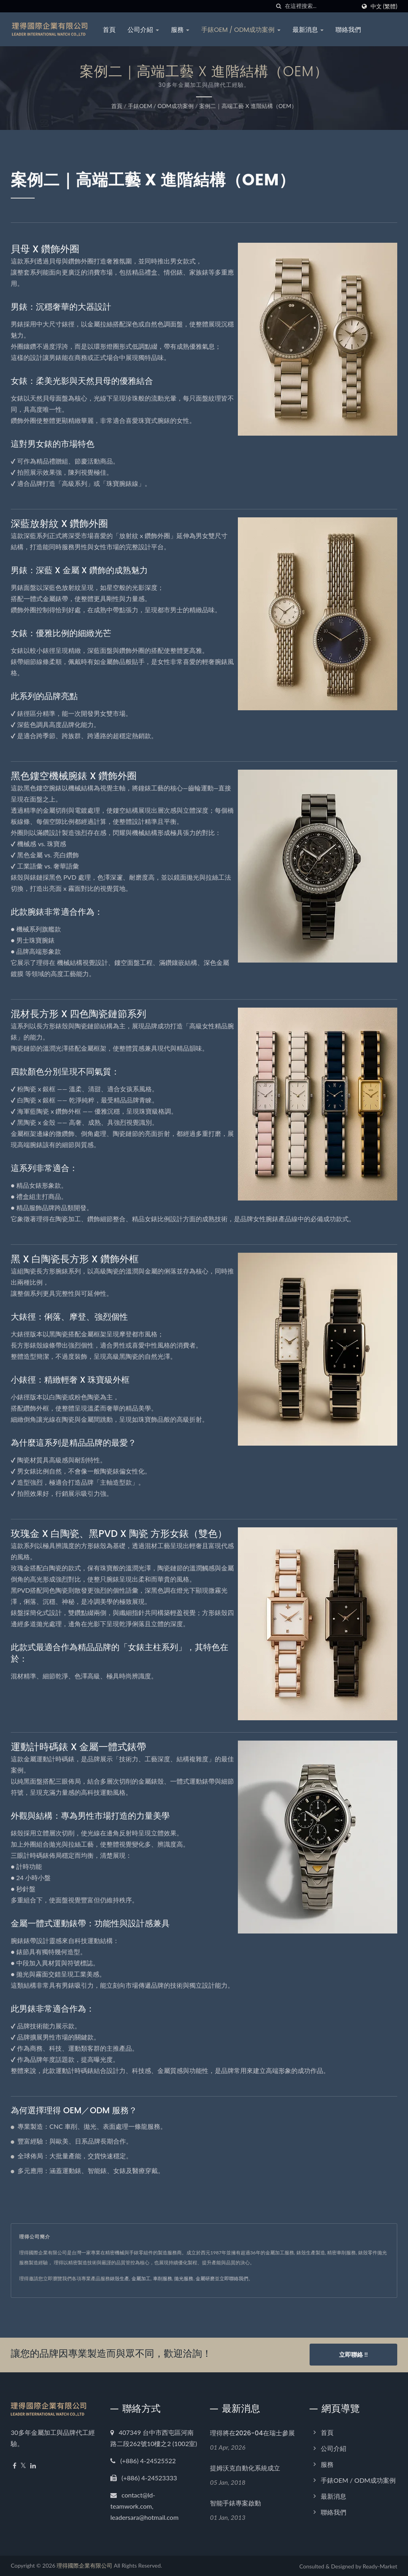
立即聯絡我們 (234, 2278)
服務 (181, 29)
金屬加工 (141, 2278)
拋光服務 (183, 2278)
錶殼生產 (119, 2278)
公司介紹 (144, 29)
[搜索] (279, 6)
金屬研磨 (205, 2278)
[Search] (320, 6)
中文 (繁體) (384, 6)
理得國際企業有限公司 (84, 2564)
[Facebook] (14, 2465)
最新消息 (308, 29)
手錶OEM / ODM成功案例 (242, 29)
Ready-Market (380, 2565)
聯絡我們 (349, 29)
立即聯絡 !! (353, 2354)
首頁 (110, 29)
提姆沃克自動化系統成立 (245, 2467)
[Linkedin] (33, 2465)
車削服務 (162, 2278)
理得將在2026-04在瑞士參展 (252, 2432)
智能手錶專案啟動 (235, 2502)
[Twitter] (23, 2465)
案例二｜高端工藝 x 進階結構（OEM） (248, 105)
